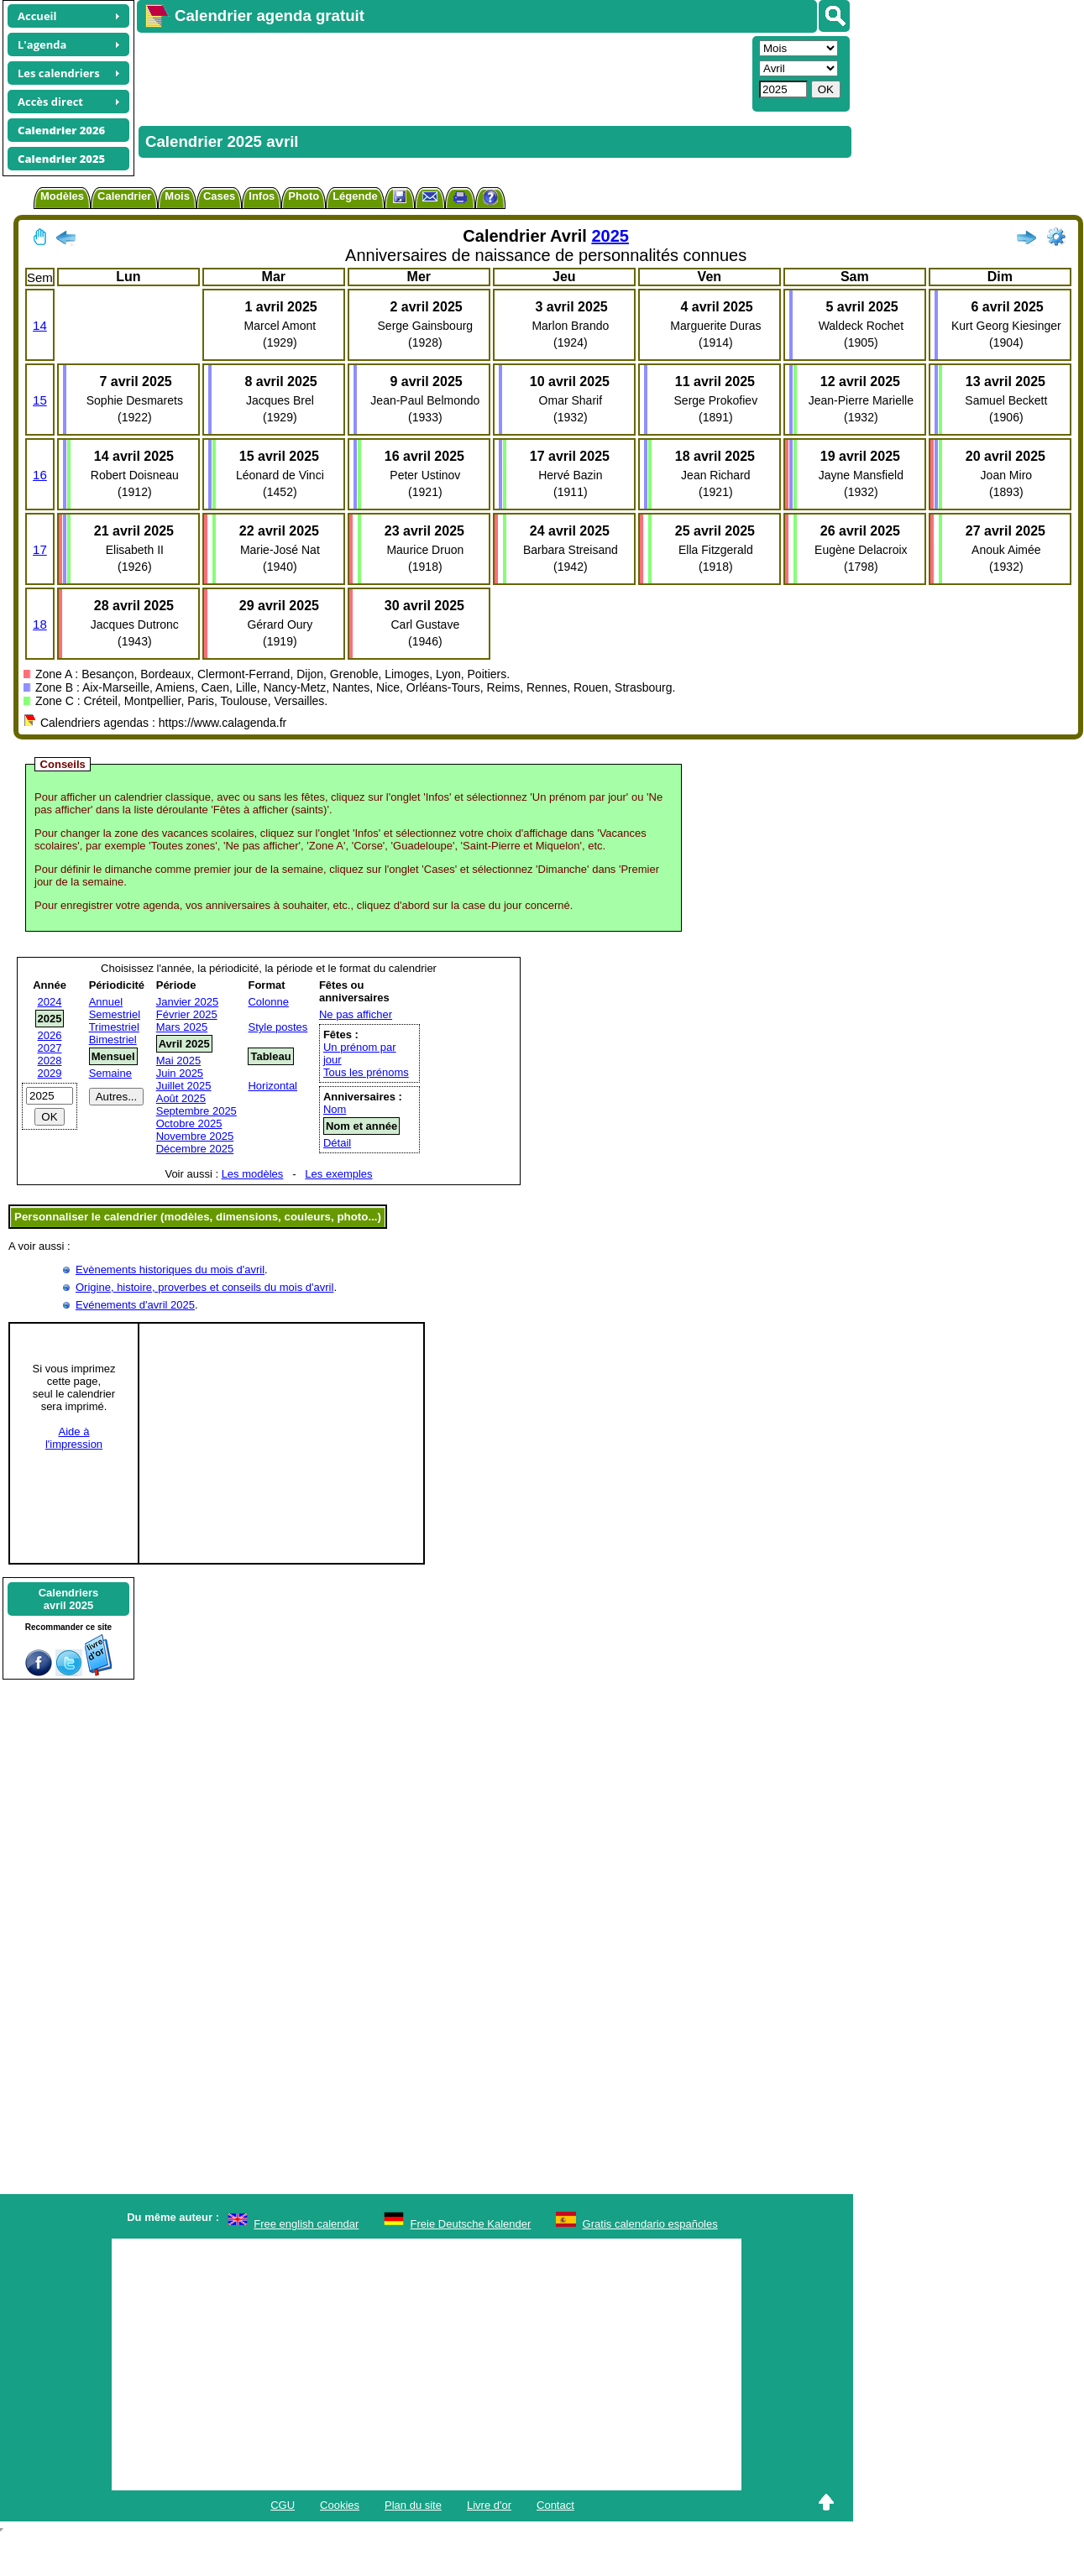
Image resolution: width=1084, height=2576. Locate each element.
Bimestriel (113, 1039)
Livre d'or (489, 2505)
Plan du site (413, 2505)
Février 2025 (186, 1014)
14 (40, 325)
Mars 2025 (181, 1027)
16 (40, 475)
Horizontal (272, 1085)
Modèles (62, 196)
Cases (219, 196)
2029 (50, 1073)
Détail (337, 1142)
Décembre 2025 (195, 1148)
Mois (177, 196)
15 (40, 400)
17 (40, 549)
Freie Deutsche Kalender (471, 2224)
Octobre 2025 (189, 1123)
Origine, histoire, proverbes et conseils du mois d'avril (204, 1287)
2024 (50, 1001)
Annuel (106, 1001)
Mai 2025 (178, 1060)
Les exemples (338, 1174)
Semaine (110, 1073)
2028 (50, 1060)
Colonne (268, 1001)
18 (40, 624)
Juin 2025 (179, 1073)
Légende (355, 196)
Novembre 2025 (195, 1136)
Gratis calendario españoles (650, 2224)
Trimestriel (114, 1027)
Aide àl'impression (73, 1437)
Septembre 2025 (196, 1111)
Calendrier (124, 196)
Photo (303, 196)
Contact (555, 2505)
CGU (282, 2505)
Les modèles (253, 1174)
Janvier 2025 (187, 1001)
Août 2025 (181, 1098)
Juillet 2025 (184, 1085)
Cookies (339, 2505)
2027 (50, 1048)
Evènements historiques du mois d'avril (170, 1269)
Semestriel (114, 1014)
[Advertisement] (439, 72)
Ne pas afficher (355, 1014)
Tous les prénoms (366, 1072)
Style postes (277, 1027)
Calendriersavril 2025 (69, 1599)
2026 (50, 1035)
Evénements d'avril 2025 (135, 1304)
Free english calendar (306, 2224)
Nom (334, 1109)
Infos (262, 196)
